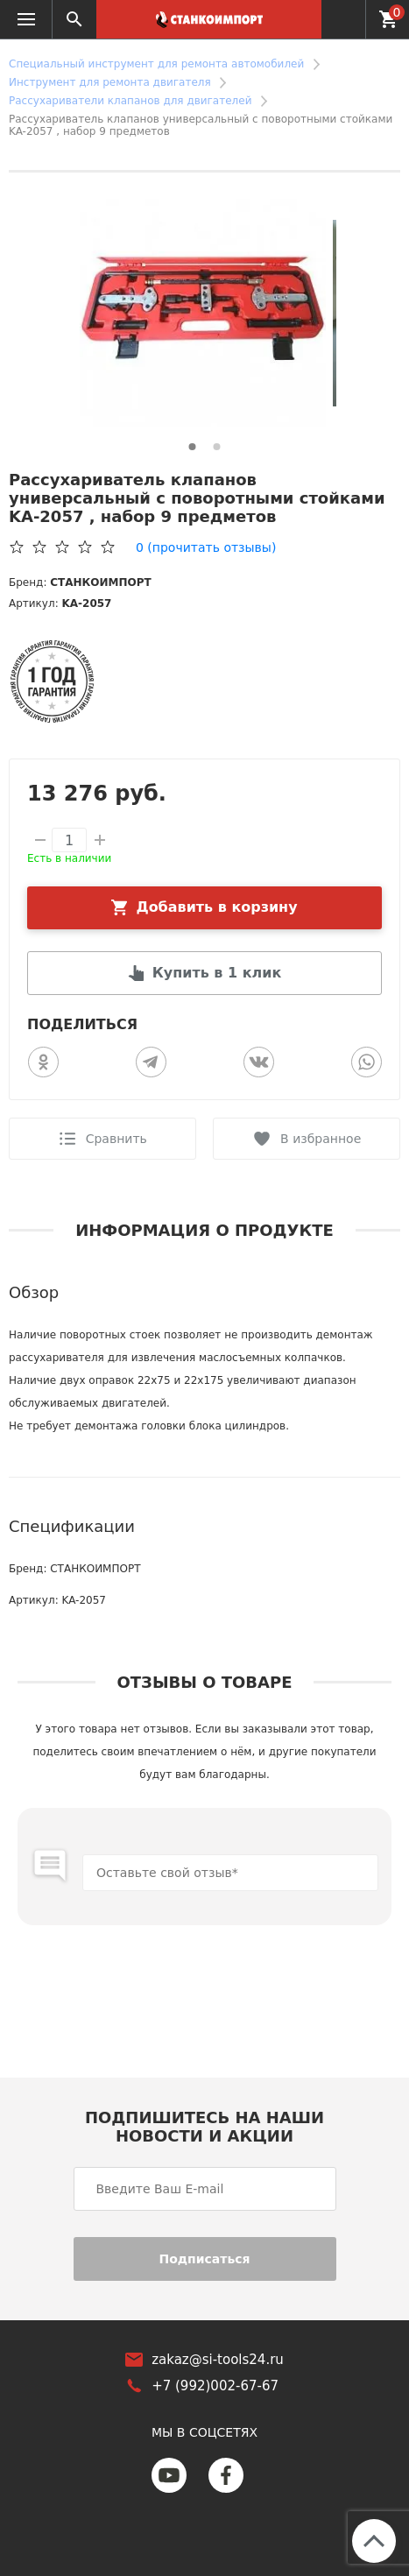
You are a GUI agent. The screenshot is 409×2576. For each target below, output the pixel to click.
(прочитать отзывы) (206, 547)
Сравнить (116, 1139)
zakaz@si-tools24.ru (218, 2360)
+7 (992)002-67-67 (343, 18)
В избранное (320, 1139)
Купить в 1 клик (217, 972)
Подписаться (204, 2259)
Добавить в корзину (217, 907)
